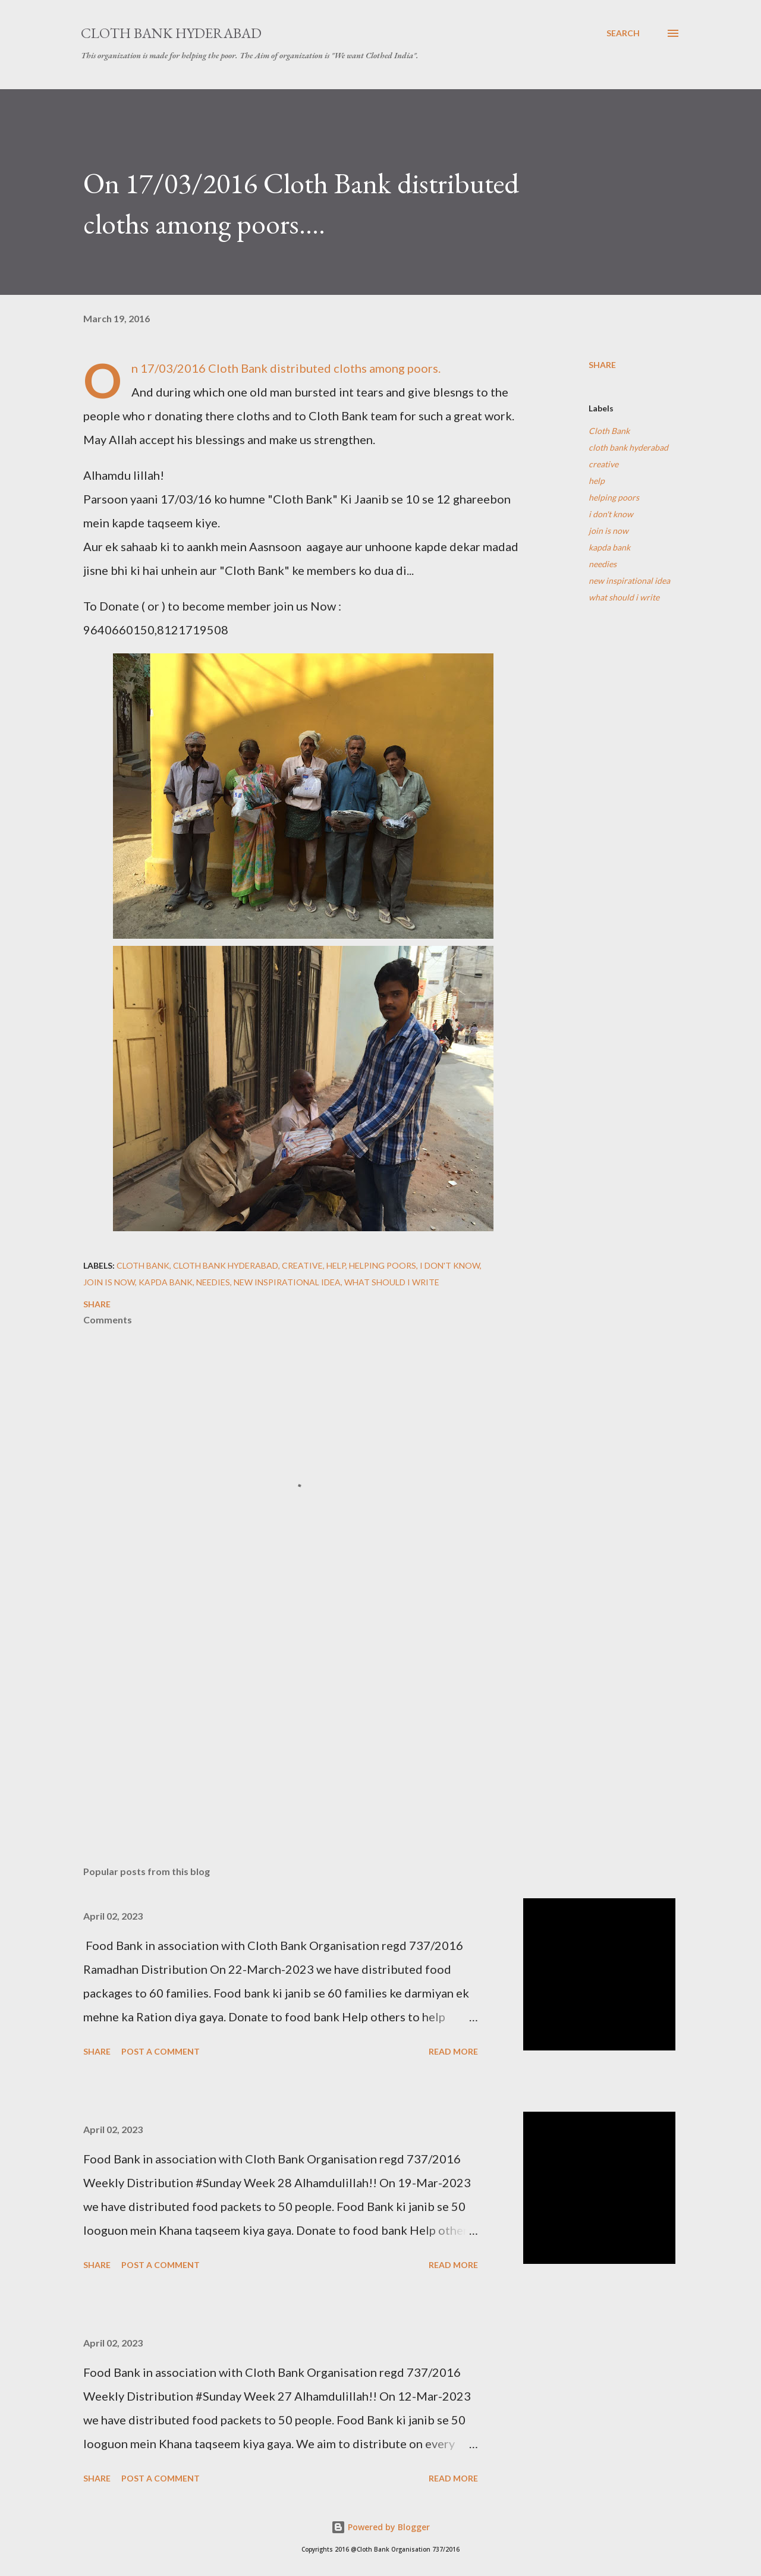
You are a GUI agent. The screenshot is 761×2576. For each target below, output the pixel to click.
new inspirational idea (629, 580)
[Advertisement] (284, 1717)
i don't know (611, 514)
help (597, 481)
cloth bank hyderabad (628, 447)
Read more (453, 2051)
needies (603, 564)
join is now (608, 531)
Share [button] (602, 365)
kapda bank (609, 547)
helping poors (614, 497)
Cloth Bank (609, 431)
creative (603, 464)
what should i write (624, 597)
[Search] (623, 33)
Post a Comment (160, 2051)
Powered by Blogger (380, 2527)
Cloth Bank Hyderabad (171, 33)
